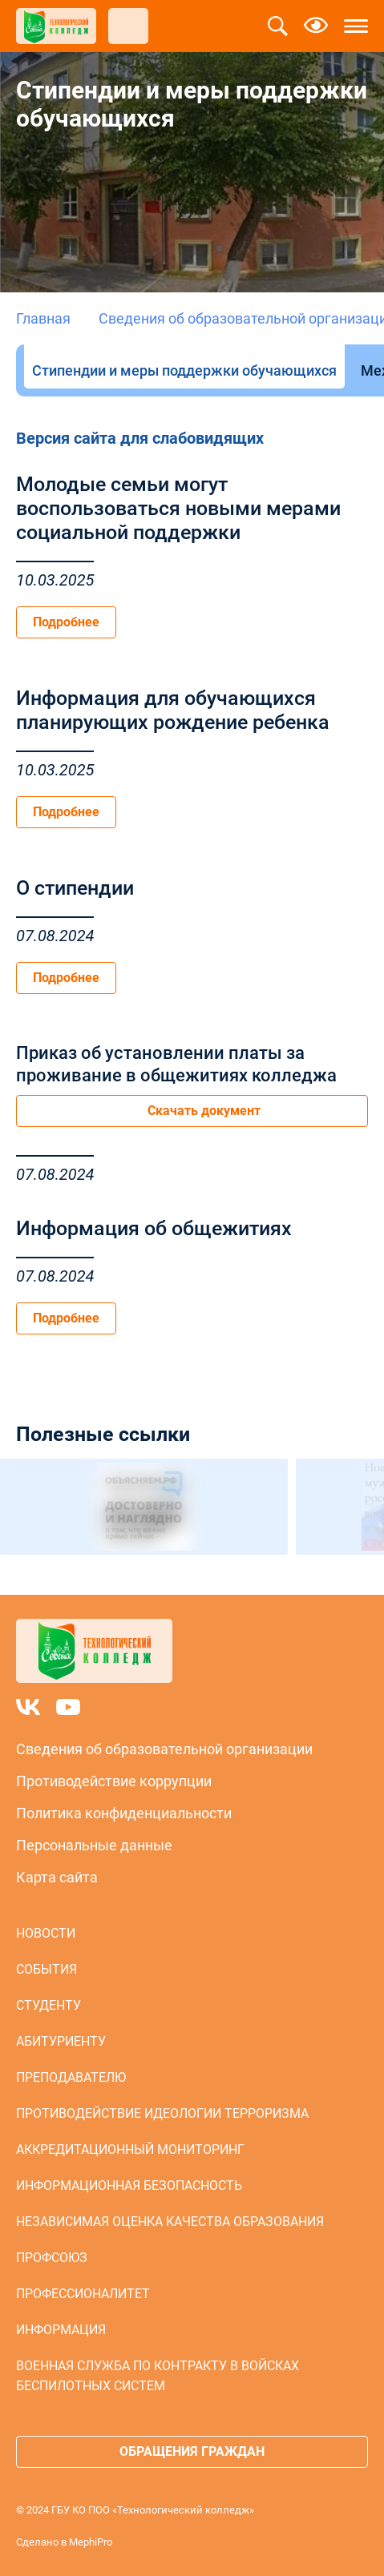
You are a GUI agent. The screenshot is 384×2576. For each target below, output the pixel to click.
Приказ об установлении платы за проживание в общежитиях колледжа (176, 1064)
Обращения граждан (192, 2451)
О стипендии (75, 888)
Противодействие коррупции (114, 1781)
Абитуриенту (61, 2041)
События (46, 1969)
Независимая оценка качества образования (170, 2221)
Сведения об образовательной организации (164, 1749)
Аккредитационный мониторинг (130, 2149)
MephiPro (90, 2542)
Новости (45, 1933)
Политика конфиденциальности (124, 1813)
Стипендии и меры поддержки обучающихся (184, 370)
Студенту (48, 2005)
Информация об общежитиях (154, 1228)
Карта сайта (57, 1877)
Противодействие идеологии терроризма (162, 2113)
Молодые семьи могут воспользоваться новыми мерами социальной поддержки (178, 508)
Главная (43, 318)
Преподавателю (71, 2077)
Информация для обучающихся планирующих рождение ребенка (172, 710)
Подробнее (66, 622)
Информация (61, 2329)
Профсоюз (51, 2257)
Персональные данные (94, 1845)
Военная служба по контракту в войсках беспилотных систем (157, 2375)
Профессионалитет (83, 2293)
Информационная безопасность (129, 2185)
